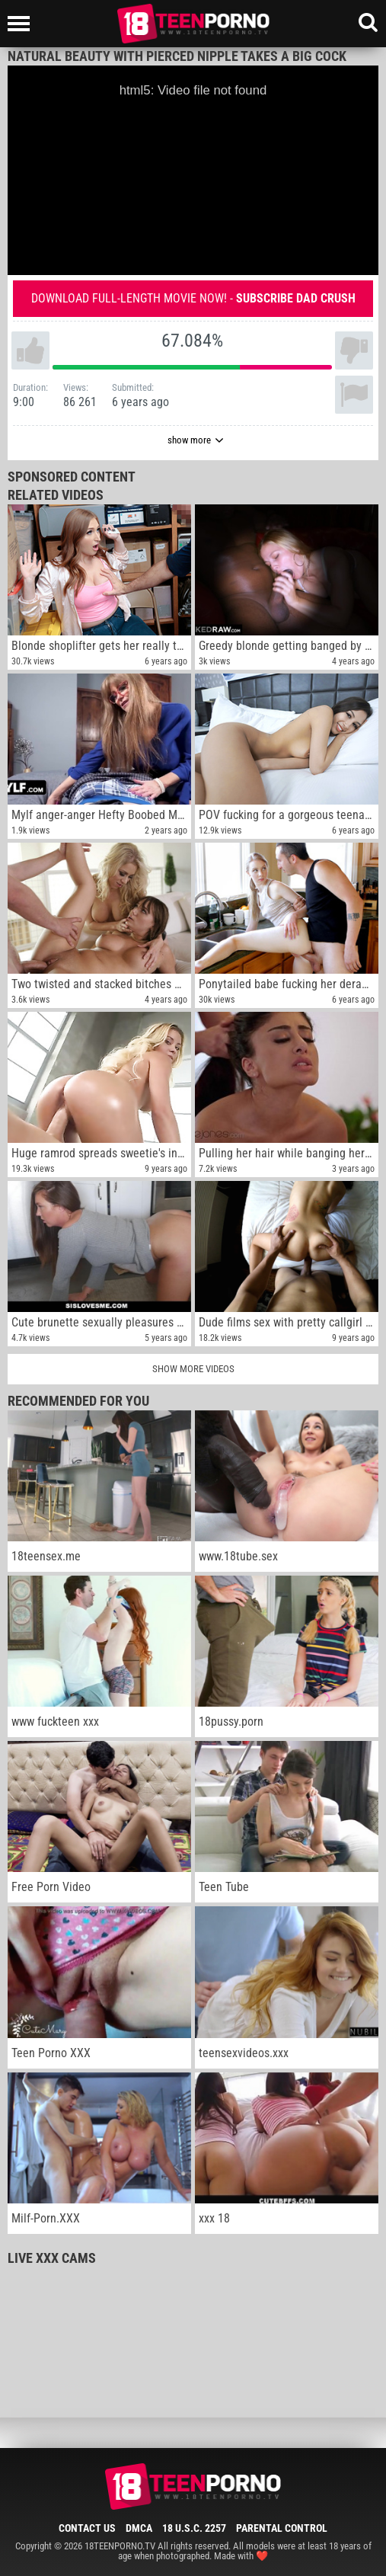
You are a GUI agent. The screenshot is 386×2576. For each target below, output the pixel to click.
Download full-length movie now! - (193, 298)
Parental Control (281, 2528)
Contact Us (87, 2528)
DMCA (139, 2528)
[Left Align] (22, 23)
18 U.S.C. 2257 (194, 2528)
